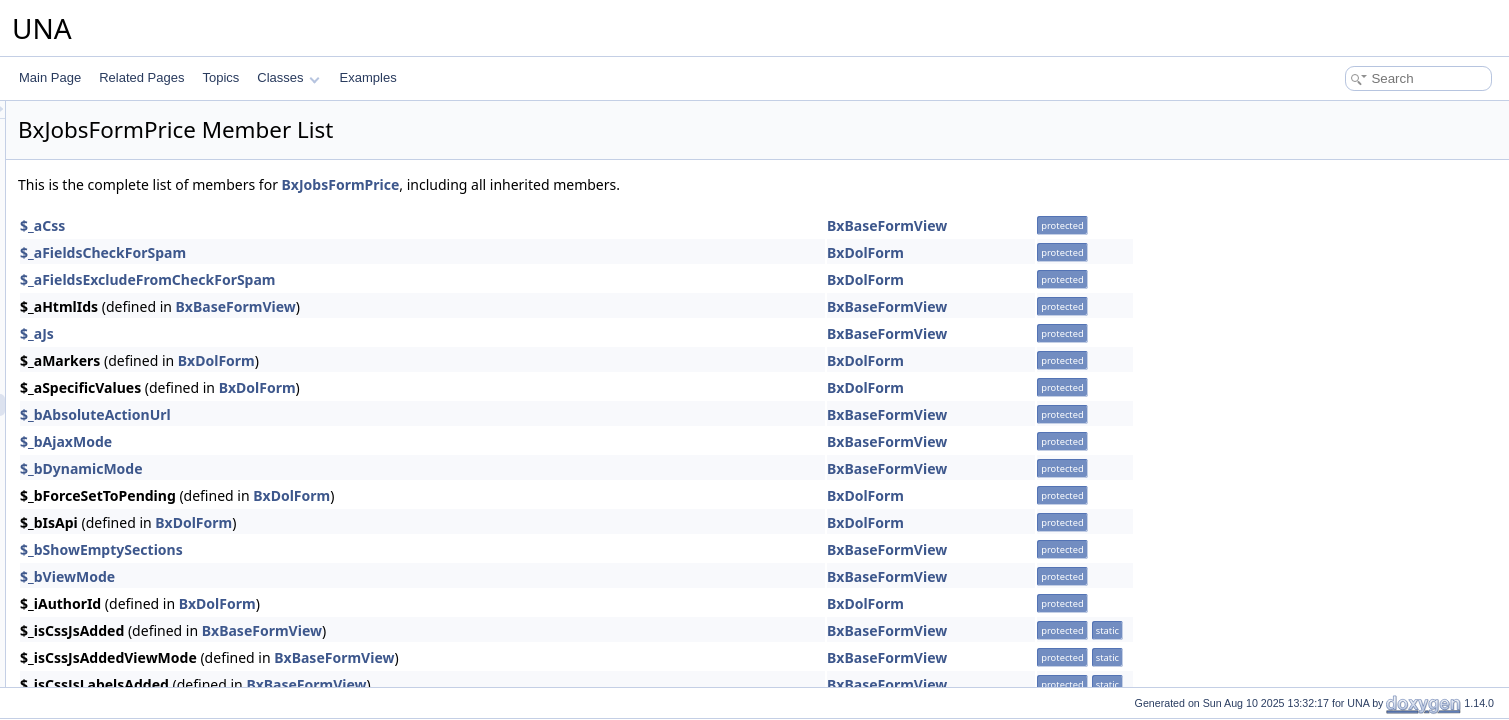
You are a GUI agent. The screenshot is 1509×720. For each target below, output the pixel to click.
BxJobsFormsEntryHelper (155, 449)
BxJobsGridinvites (135, 559)
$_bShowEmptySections (351, 549)
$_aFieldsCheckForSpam (353, 252)
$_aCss (292, 225)
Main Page (50, 77)
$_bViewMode (317, 576)
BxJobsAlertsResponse (149, 251)
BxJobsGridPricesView (147, 603)
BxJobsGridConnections (151, 537)
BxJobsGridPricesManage (156, 581)
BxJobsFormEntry (134, 383)
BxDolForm (1115, 252)
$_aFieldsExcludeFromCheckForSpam (398, 279)
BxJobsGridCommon (142, 515)
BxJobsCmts (120, 273)
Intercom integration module (145, 185)
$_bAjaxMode (316, 441)
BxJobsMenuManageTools (157, 669)
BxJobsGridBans (131, 493)
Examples (368, 77)
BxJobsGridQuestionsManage (166, 625)
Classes (288, 77)
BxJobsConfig (124, 295)
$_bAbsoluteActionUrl (345, 414)
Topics (220, 77)
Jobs (83, 229)
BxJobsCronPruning (140, 339)
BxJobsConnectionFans (150, 317)
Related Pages (141, 77)
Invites (88, 207)
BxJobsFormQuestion (144, 427)
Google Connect (114, 119)
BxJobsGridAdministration (156, 471)
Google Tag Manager (127, 141)
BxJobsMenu (121, 647)
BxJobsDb (114, 361)
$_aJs (287, 333)
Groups (90, 163)
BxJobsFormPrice (134, 405)
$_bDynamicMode (331, 468)
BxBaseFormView (1137, 225)
